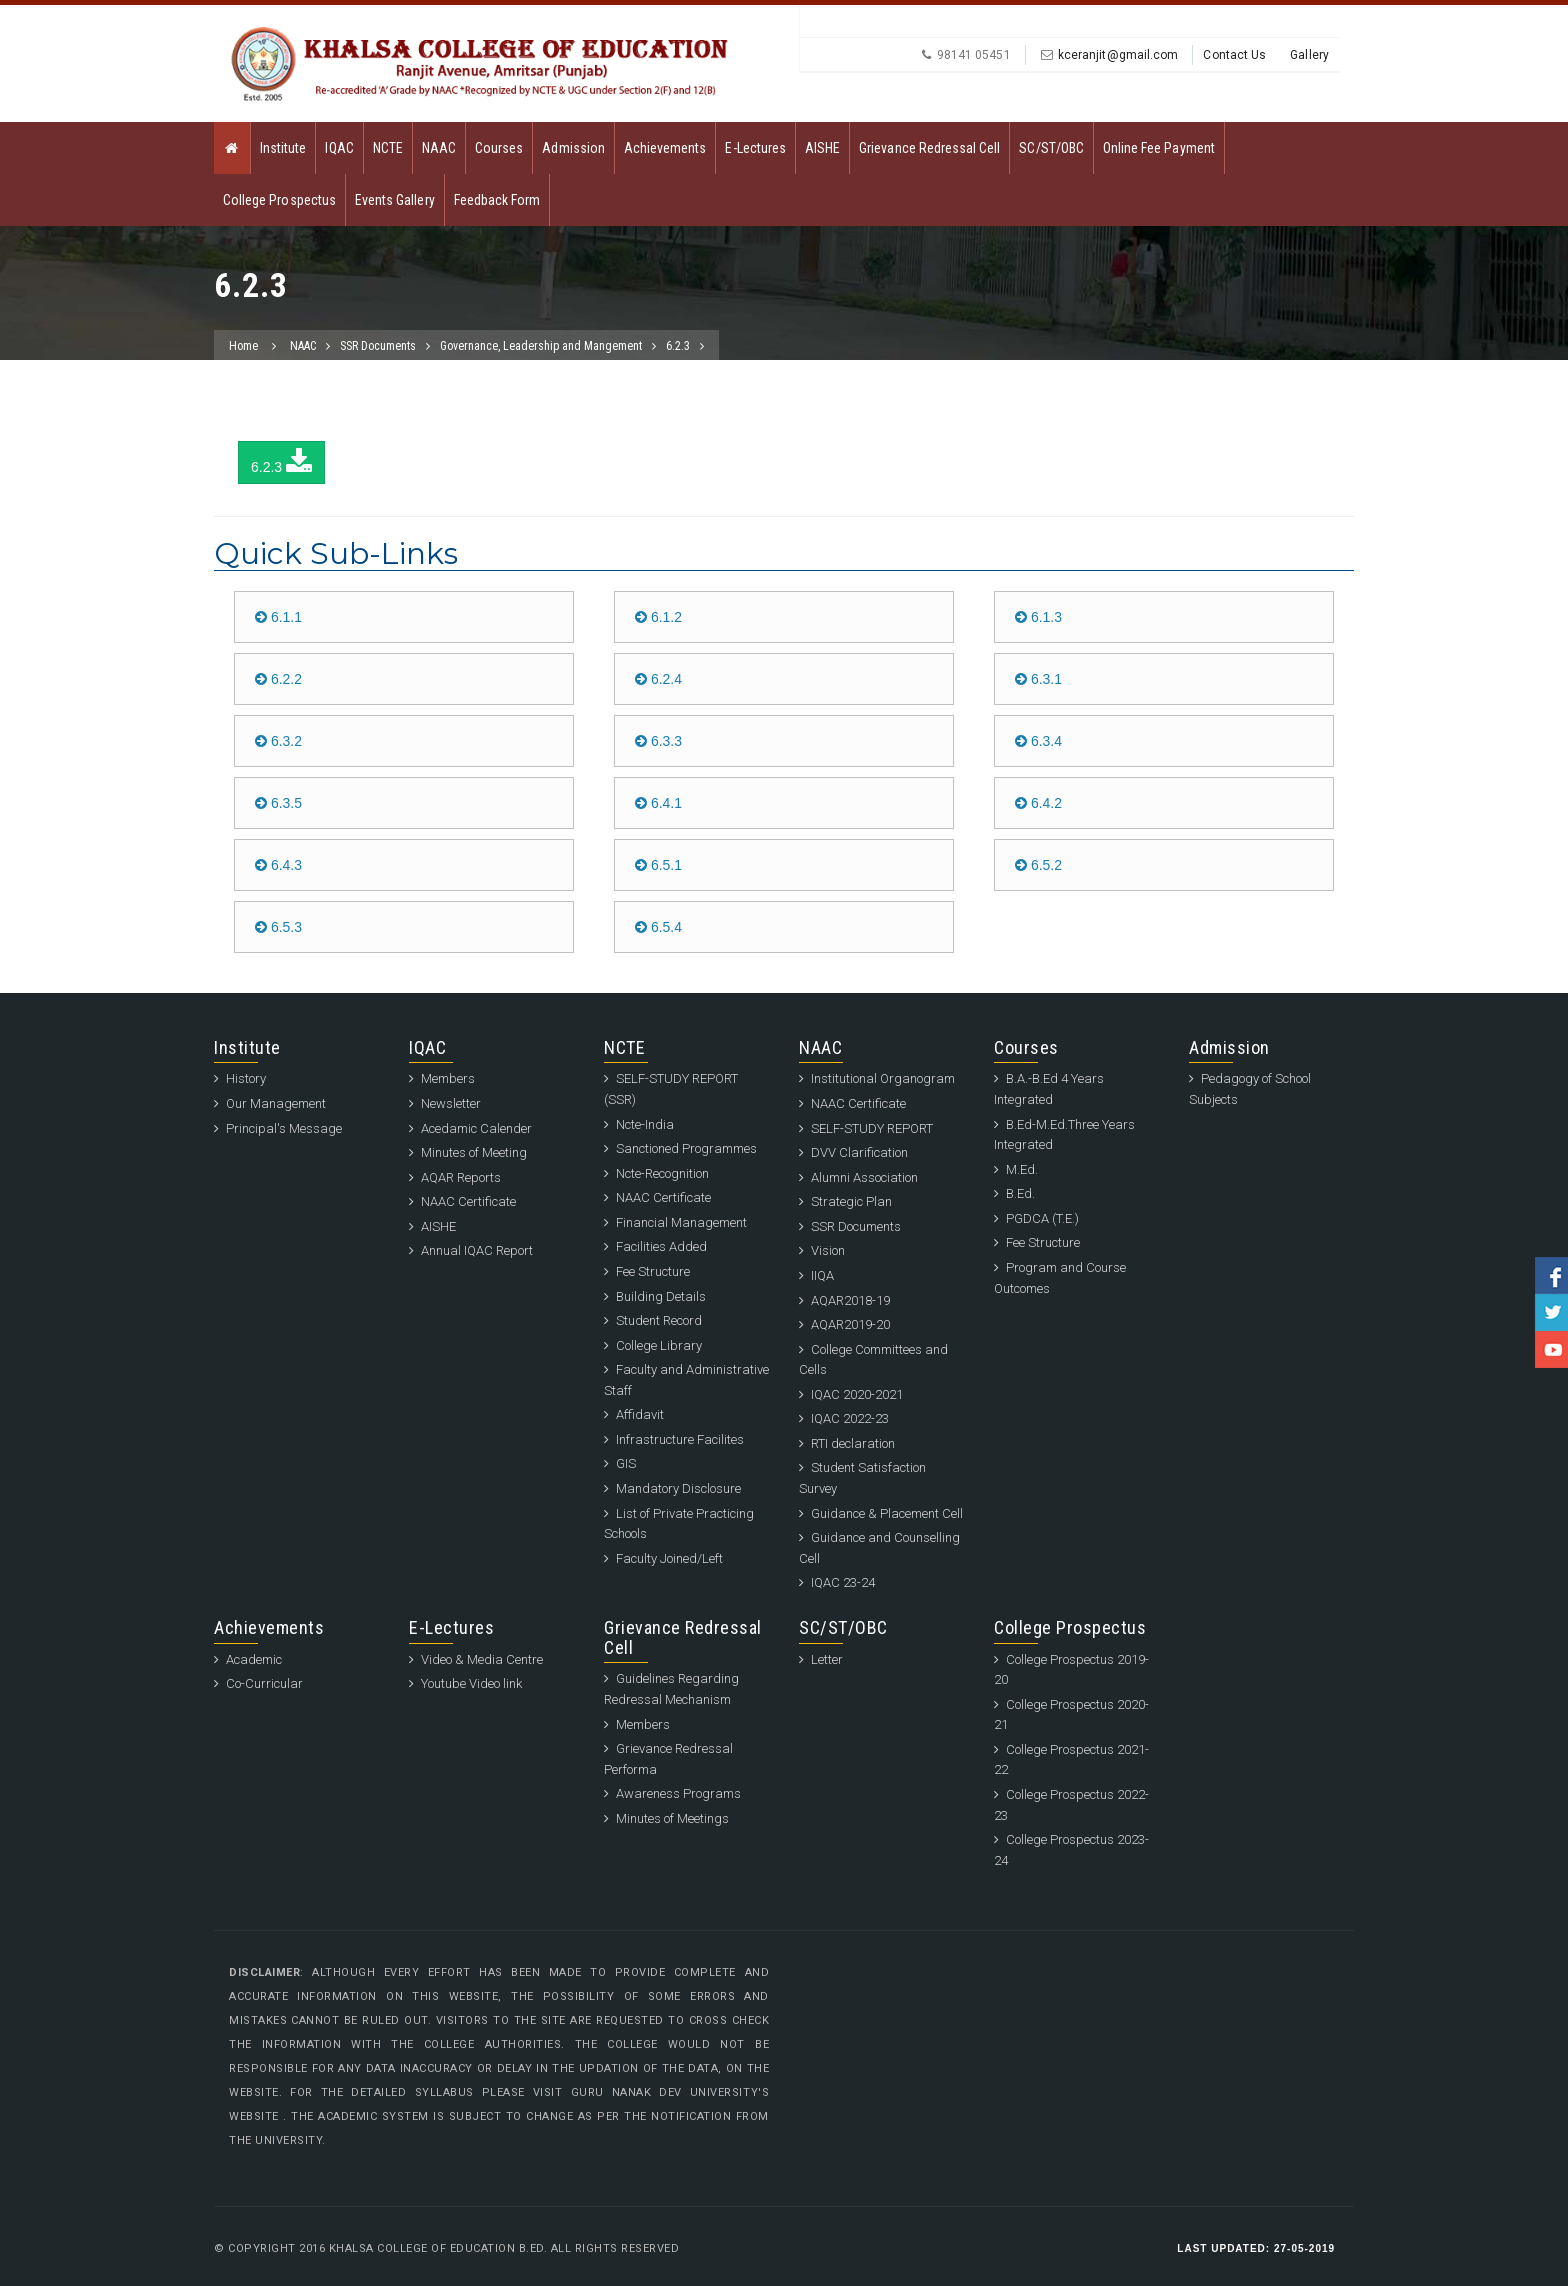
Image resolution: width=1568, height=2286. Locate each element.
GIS (626, 1463)
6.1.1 (278, 617)
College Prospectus (279, 200)
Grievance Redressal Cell (929, 148)
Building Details (661, 1296)
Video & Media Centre (482, 1659)
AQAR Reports (461, 1177)
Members (448, 1078)
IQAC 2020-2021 (857, 1394)
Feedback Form (497, 200)
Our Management (276, 1103)
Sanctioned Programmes (686, 1148)
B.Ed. (1020, 1193)
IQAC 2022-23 (850, 1418)
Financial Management (681, 1222)
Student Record (659, 1320)
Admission (573, 148)
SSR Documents (378, 346)
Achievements (665, 148)
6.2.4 (658, 679)
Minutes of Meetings (672, 1818)
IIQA (822, 1275)
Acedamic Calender (476, 1128)
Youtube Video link (471, 1683)
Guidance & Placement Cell (887, 1513)
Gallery (1309, 55)
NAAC (439, 148)
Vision (828, 1250)
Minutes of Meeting (474, 1152)
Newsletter (451, 1103)
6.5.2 (1038, 865)
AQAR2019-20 (850, 1324)
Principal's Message (284, 1128)
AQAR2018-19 (850, 1300)
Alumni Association (864, 1177)
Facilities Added (661, 1246)
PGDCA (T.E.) (1042, 1218)
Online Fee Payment (1159, 148)
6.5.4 (658, 927)
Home (243, 346)
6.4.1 (658, 803)
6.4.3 (278, 865)
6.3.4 (1038, 741)
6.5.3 (278, 927)
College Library (659, 1345)
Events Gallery (395, 200)
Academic (254, 1659)
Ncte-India (645, 1124)
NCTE (388, 148)
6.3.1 (1038, 679)
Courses (499, 148)
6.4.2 (1038, 803)
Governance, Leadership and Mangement (541, 346)
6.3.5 (278, 803)
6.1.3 (1038, 617)
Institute (283, 148)
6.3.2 (278, 741)
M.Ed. (1022, 1169)
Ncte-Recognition (662, 1173)
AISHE (822, 148)
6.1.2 (658, 617)
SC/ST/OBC (1051, 148)
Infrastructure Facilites (680, 1439)
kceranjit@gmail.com (1118, 55)
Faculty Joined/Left (669, 1558)
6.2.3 (678, 346)
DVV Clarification (859, 1152)
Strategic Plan (851, 1201)
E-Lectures (755, 148)
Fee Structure (653, 1271)
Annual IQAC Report (477, 1250)
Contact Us (1234, 55)
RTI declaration (853, 1443)
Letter (827, 1659)
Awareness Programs (678, 1793)
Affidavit (640, 1414)
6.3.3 (658, 741)
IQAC (339, 148)
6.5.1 (658, 865)
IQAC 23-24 (843, 1582)
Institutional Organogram (883, 1078)
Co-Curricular (264, 1683)
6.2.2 (278, 679)
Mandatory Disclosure (678, 1488)
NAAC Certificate (468, 1201)
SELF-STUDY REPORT (872, 1128)
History (246, 1078)
